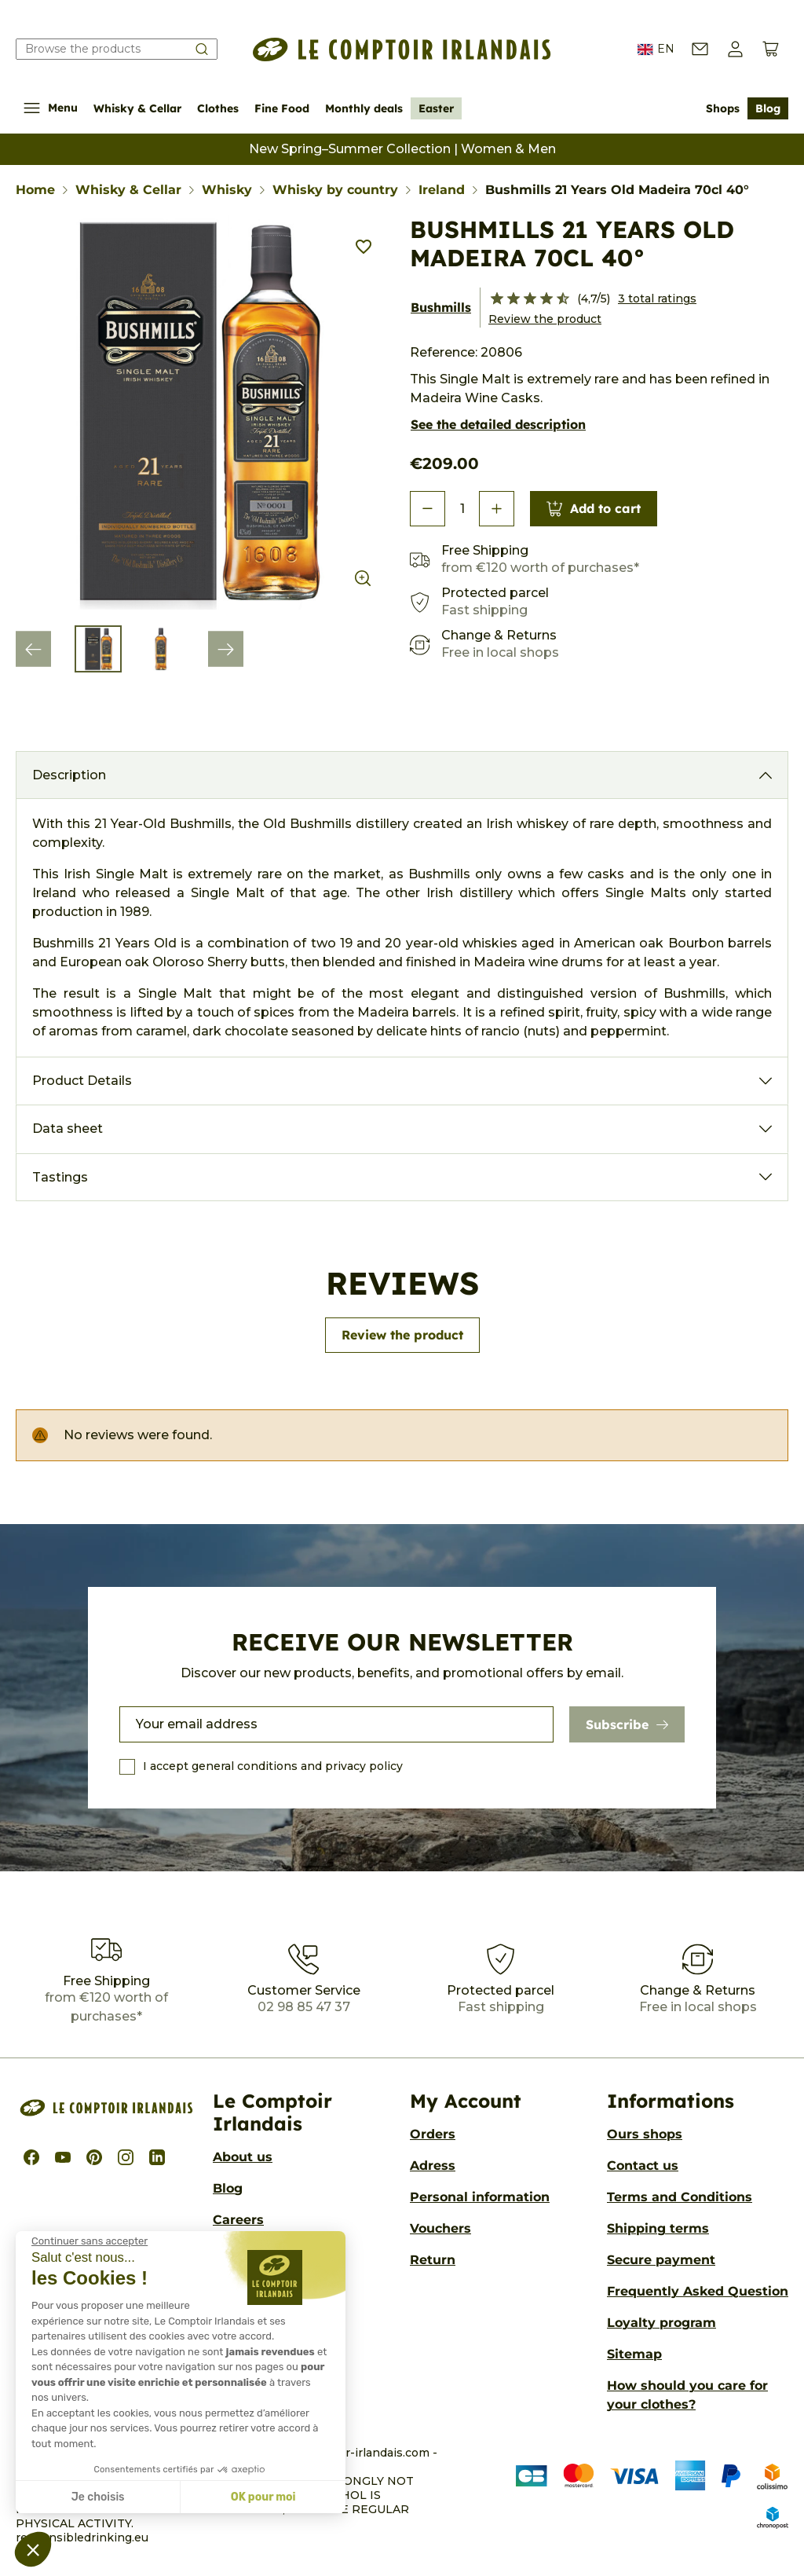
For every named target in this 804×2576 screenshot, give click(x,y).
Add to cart (593, 508)
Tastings (60, 1177)
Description (69, 775)
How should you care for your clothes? (687, 2395)
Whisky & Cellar (137, 108)
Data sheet (67, 1128)
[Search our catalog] (116, 49)
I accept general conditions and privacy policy (273, 1766)
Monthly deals (364, 108)
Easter (436, 108)
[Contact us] (700, 49)
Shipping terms (658, 2228)
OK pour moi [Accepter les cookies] (263, 2497)
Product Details (82, 1080)
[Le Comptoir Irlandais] (402, 49)
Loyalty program (661, 2322)
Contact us (642, 2165)
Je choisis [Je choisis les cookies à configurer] (98, 2497)
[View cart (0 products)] (770, 49)
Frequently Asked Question (697, 2291)
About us (242, 2156)
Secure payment (661, 2259)
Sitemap (634, 2354)
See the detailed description (498, 424)
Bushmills (441, 307)
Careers (238, 2219)
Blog (767, 108)
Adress (432, 2165)
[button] (735, 49)
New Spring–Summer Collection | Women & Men (402, 148)
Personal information (480, 2196)
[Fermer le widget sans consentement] (89, 2241)
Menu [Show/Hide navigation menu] (51, 108)
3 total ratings (657, 298)
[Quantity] (462, 509)
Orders (432, 2134)
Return (432, 2259)
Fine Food (281, 108)
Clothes (218, 108)
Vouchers (440, 2228)
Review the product (544, 319)
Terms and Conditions (679, 2196)
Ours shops (644, 2134)
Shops (723, 108)
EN (656, 49)
